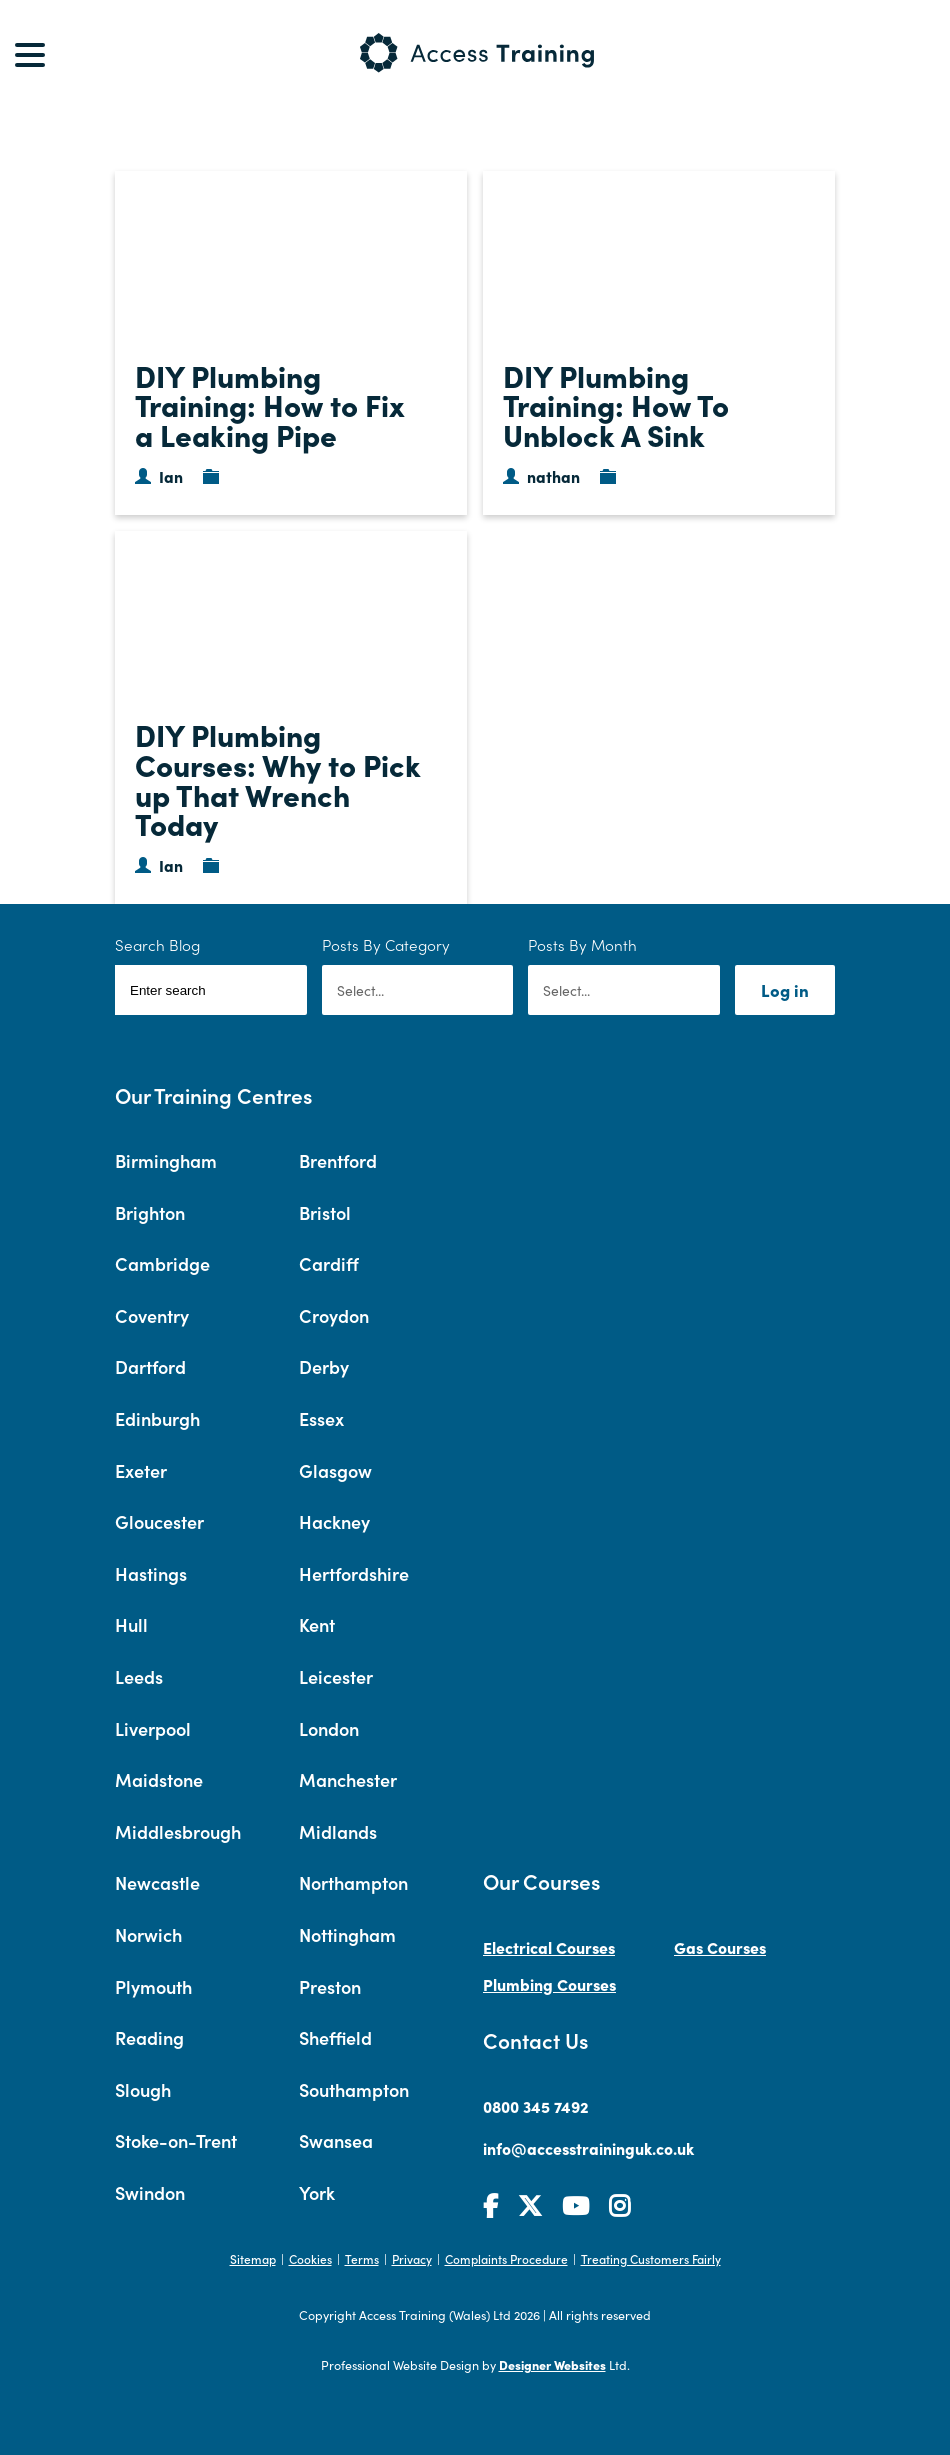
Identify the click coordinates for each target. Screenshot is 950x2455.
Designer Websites (552, 2364)
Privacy (412, 2258)
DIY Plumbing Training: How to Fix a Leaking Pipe (270, 404)
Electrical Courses (549, 1947)
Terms (362, 2258)
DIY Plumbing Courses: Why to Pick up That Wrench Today (278, 778)
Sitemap (253, 2258)
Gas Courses (720, 1947)
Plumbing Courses (549, 1984)
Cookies (310, 2258)
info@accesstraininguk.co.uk (588, 2148)
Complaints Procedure (506, 2258)
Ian (171, 476)
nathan (553, 476)
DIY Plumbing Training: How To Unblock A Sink (616, 404)
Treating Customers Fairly (651, 2258)
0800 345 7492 (536, 2106)
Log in (785, 990)
